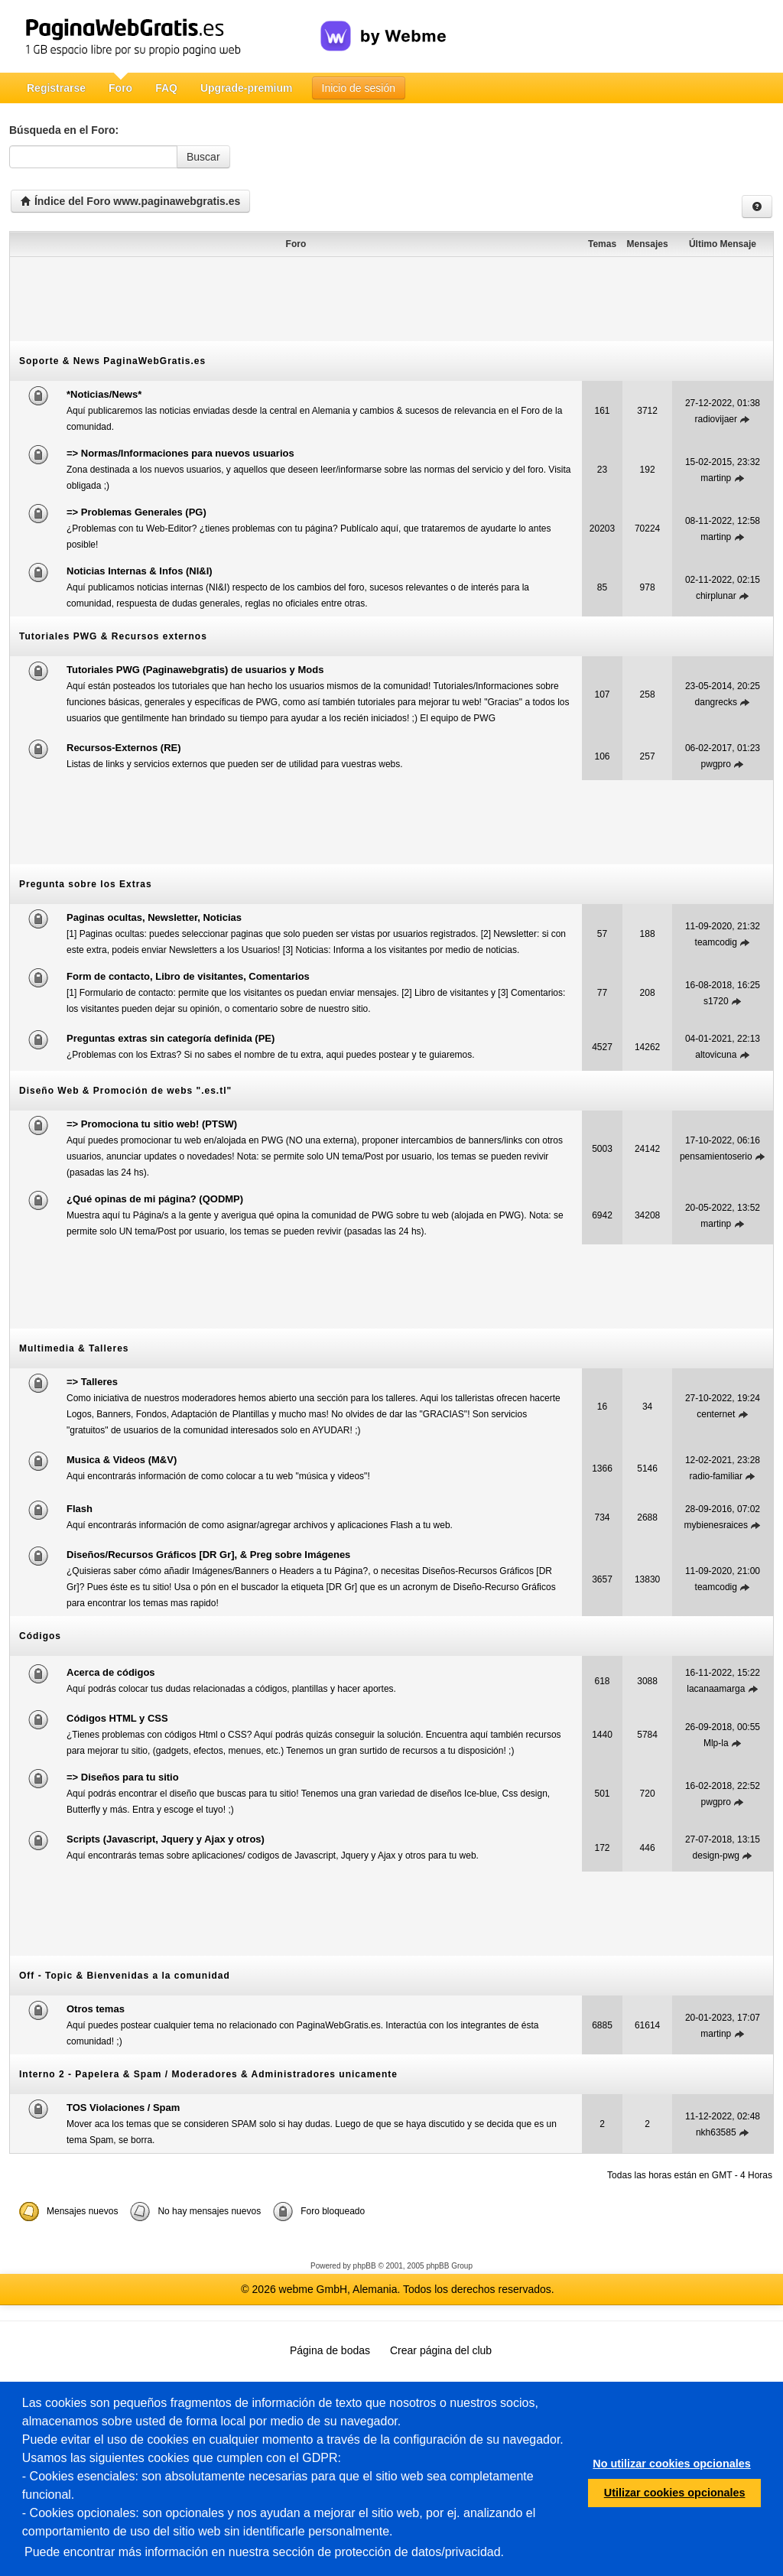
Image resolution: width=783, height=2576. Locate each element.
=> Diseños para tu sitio (123, 1777)
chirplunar (716, 595)
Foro (120, 88)
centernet (716, 1414)
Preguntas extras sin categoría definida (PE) (171, 1038)
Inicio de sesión (359, 88)
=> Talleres (92, 1381)
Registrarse (56, 88)
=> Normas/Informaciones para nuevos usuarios (180, 453)
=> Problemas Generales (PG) (136, 512)
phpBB (364, 2266)
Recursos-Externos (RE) (124, 747)
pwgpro (716, 764)
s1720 (716, 1001)
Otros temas (96, 2009)
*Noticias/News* (104, 394)
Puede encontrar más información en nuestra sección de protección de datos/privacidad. (264, 2551)
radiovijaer (716, 419)
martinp (715, 478)
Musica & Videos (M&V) (122, 1459)
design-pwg (716, 1855)
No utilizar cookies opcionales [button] (671, 2463)
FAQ (166, 88)
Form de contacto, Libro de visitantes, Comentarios (188, 976)
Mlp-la (716, 1743)
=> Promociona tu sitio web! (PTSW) (152, 1124)
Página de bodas (330, 2350)
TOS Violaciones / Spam (123, 2107)
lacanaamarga (716, 1688)
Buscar (203, 157)
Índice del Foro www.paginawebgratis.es (130, 201)
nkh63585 (716, 2132)
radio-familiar (716, 1476)
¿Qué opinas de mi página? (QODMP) (155, 1199)
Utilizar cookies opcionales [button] (675, 2493)
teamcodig (716, 942)
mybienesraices (716, 1525)
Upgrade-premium (246, 88)
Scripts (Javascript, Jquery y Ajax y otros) (166, 1839)
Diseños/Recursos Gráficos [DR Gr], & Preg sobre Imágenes (208, 1554)
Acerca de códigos (111, 1672)
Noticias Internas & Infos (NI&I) (140, 571)
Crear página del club (441, 2350)
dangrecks (716, 702)
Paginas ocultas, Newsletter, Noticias (154, 917)
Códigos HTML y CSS (117, 1718)
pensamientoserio (716, 1156)
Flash (80, 1508)
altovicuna (715, 1054)
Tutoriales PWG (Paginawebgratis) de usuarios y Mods (195, 669)
